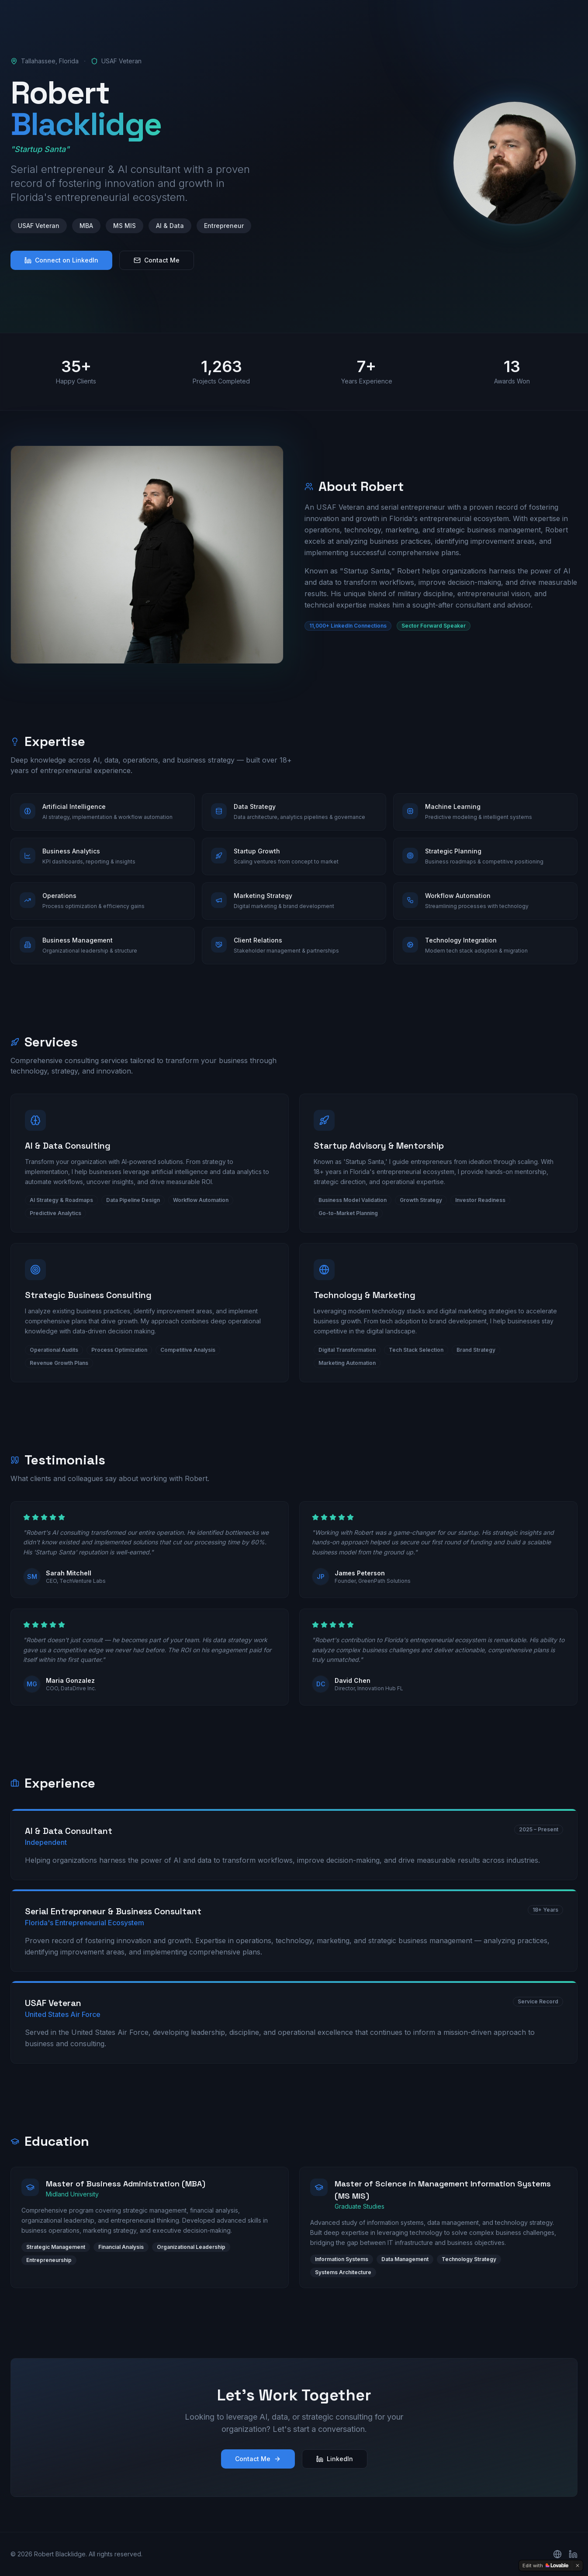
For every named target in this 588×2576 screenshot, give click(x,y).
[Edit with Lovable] (545, 2565)
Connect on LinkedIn (61, 260)
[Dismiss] (577, 2565)
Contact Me (157, 260)
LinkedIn (334, 2459)
